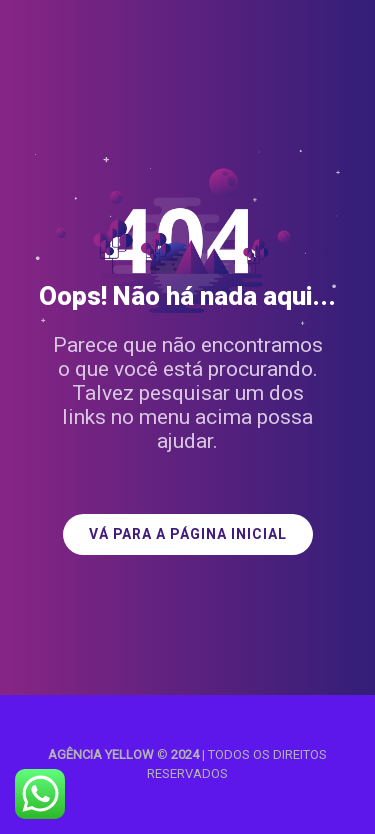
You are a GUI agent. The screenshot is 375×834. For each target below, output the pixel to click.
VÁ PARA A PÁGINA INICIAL (188, 534)
